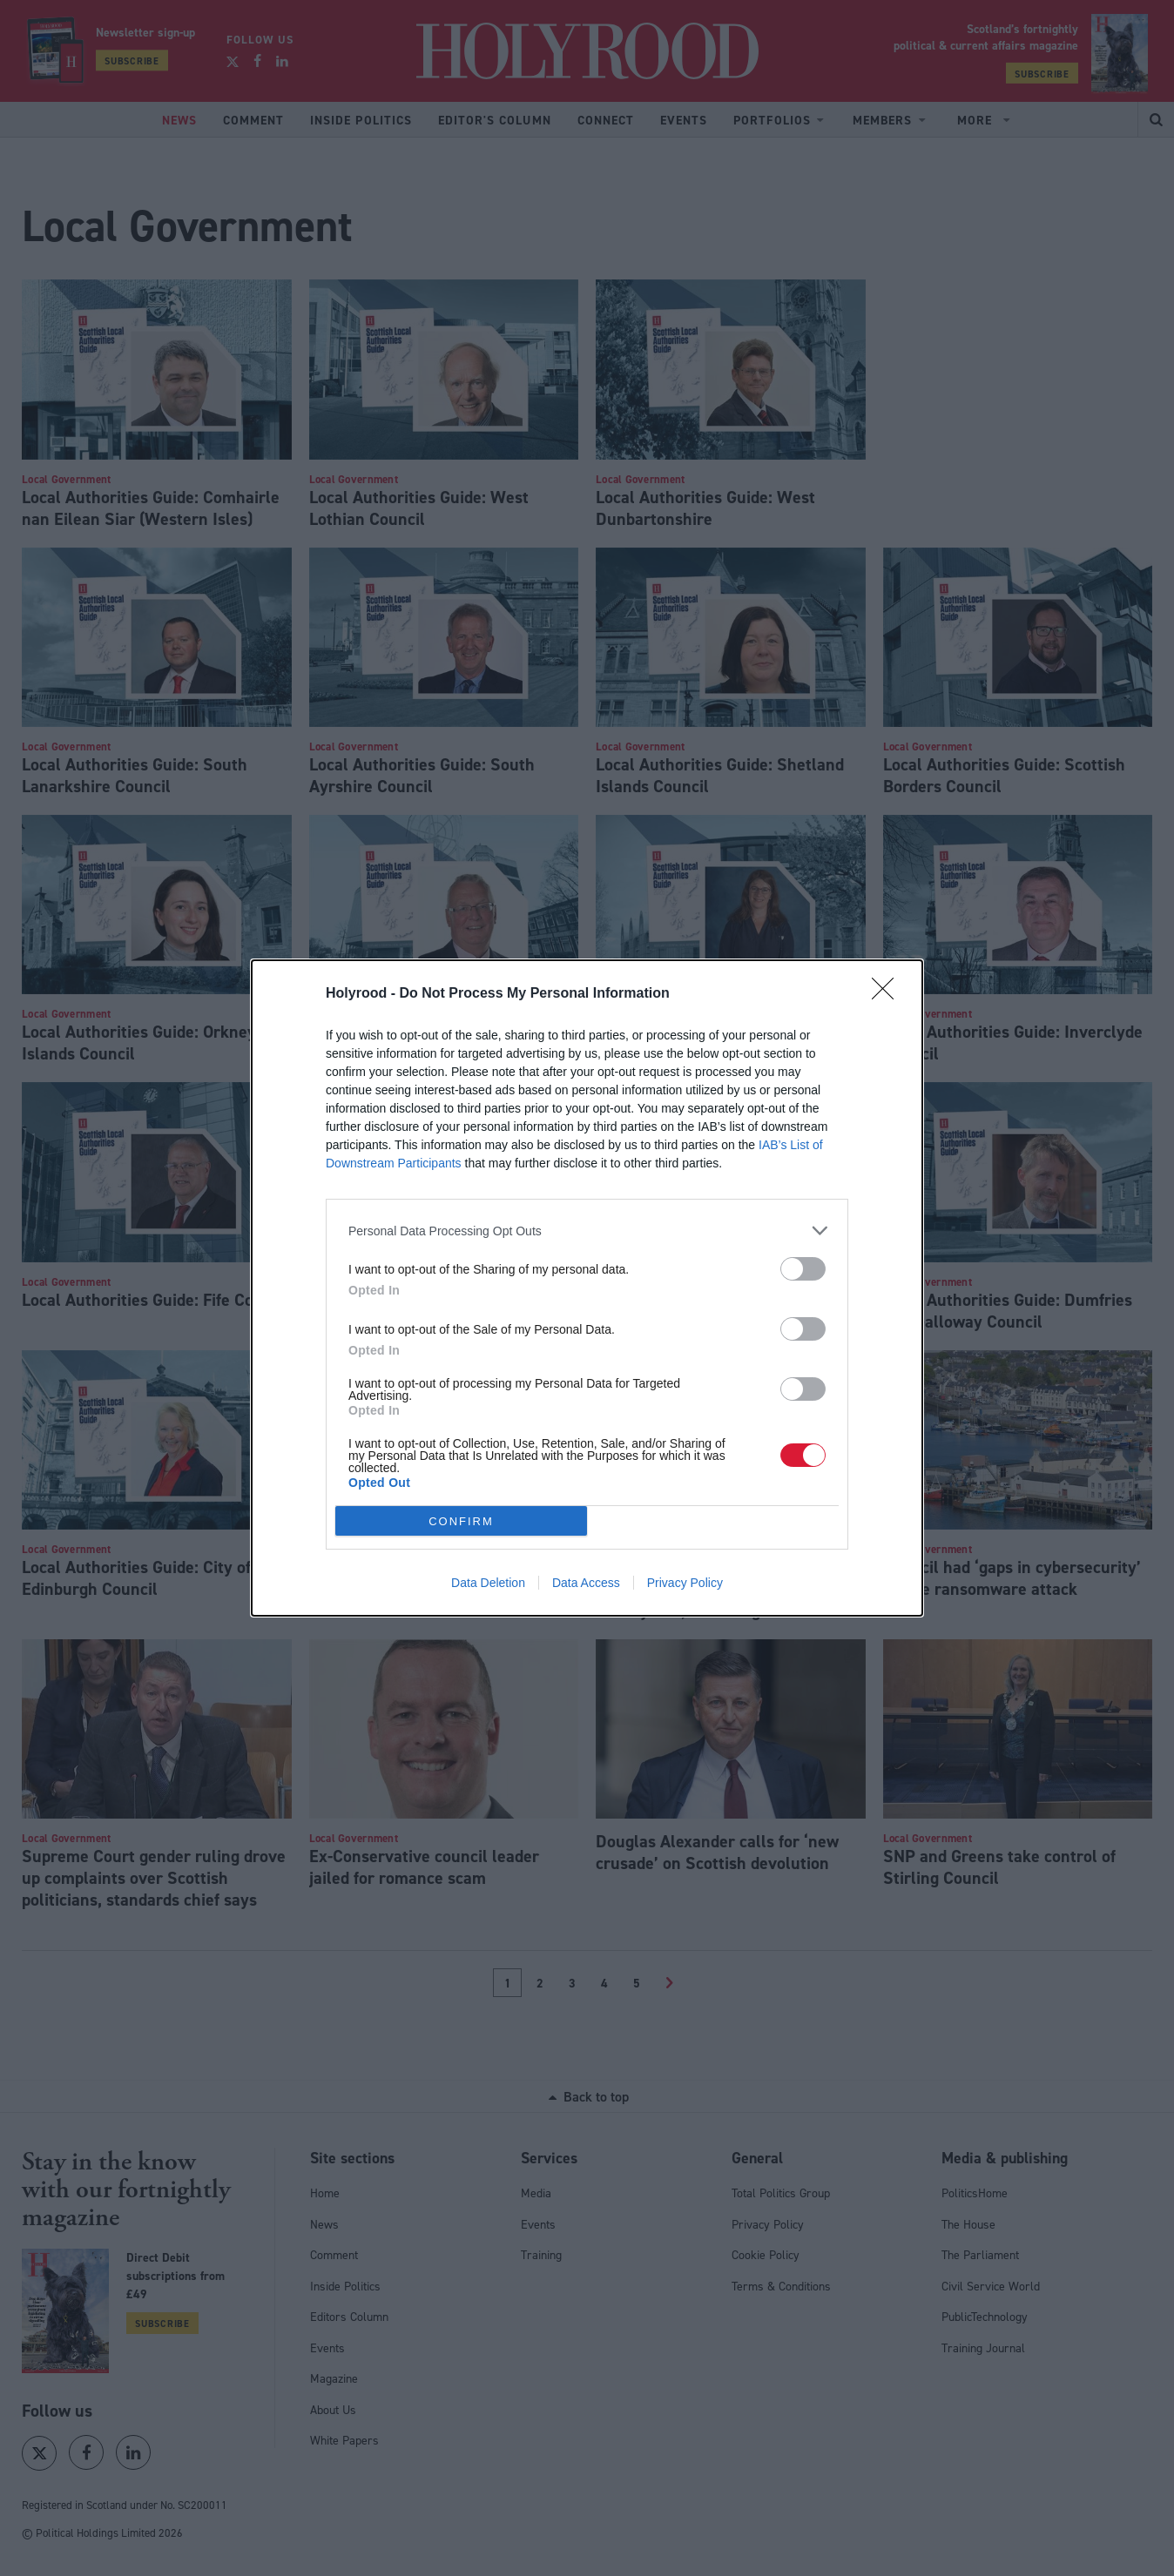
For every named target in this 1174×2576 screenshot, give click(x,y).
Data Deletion (488, 1583)
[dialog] (587, 1288)
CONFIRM (461, 1521)
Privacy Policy (685, 1583)
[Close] (888, 994)
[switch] (803, 1269)
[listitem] (587, 1230)
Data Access (586, 1583)
